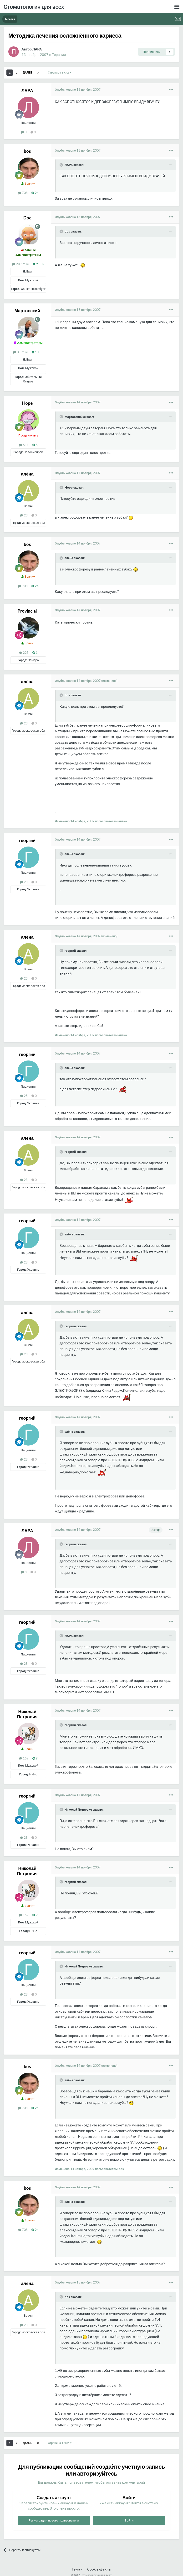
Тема (77, 2569)
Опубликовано (78, 89)
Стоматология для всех (34, 6)
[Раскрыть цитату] (62, 165)
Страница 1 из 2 (59, 72)
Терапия (59, 54)
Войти (129, 2520)
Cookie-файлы (99, 2569)
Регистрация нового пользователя (54, 2520)
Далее (27, 72)
